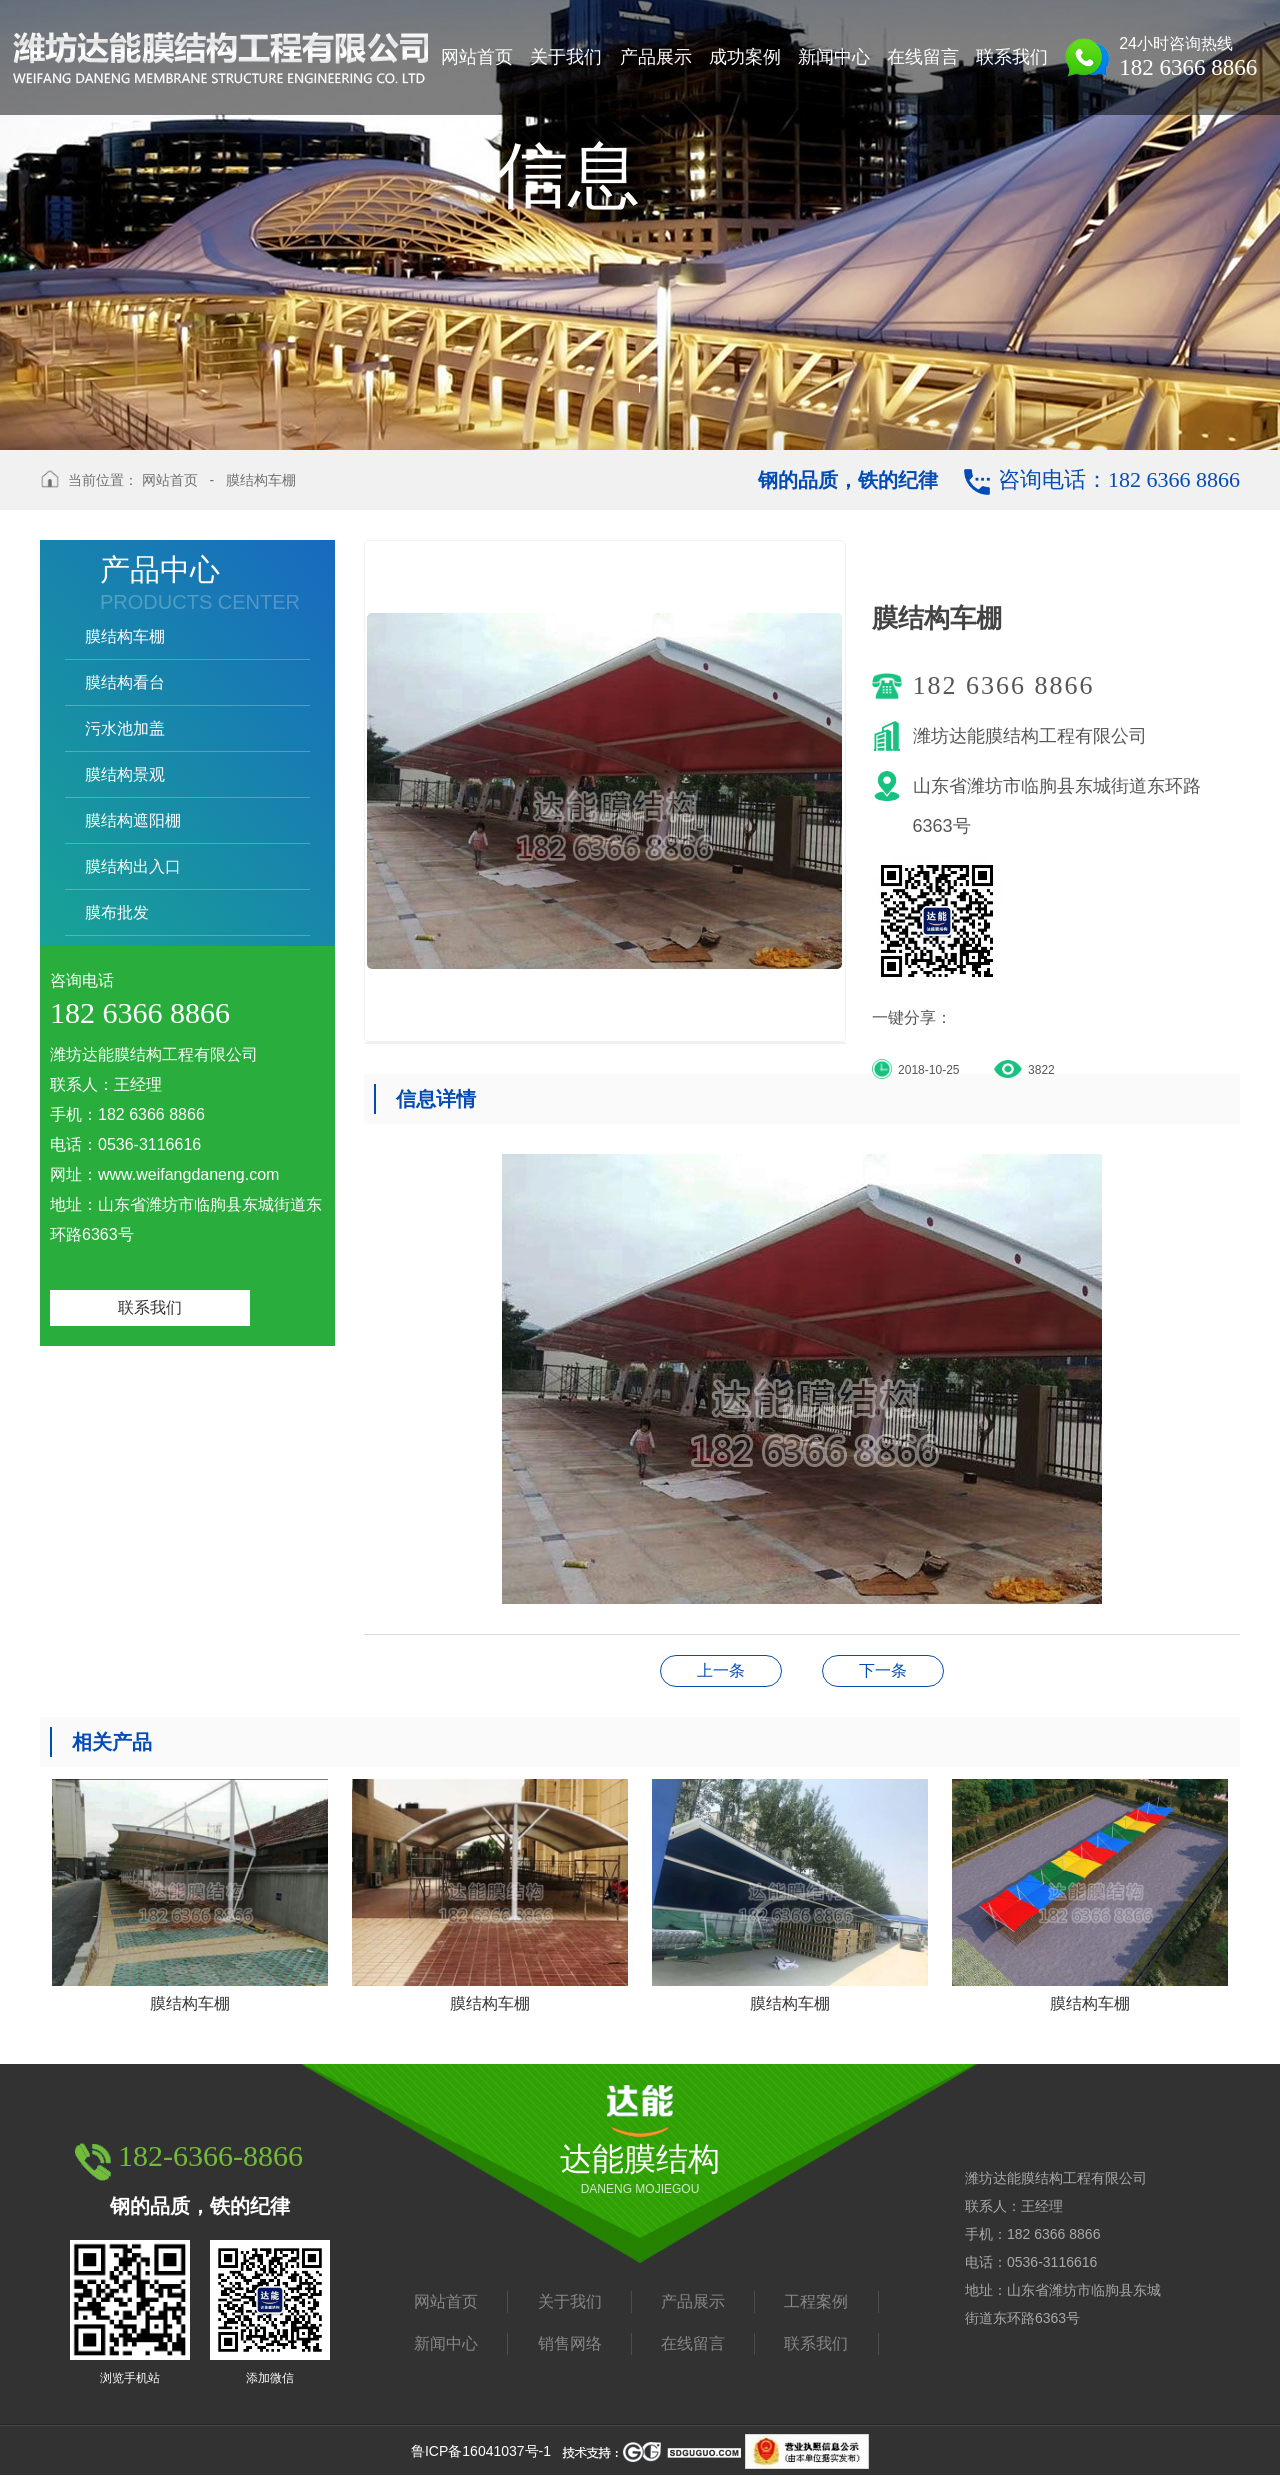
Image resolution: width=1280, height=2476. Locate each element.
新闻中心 (446, 2343)
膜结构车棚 (261, 480)
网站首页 (170, 480)
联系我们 (150, 1307)
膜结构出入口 (133, 866)
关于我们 (570, 2301)
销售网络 (570, 2343)
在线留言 (693, 2343)
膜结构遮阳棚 (133, 820)
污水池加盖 (125, 728)
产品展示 (693, 2301)
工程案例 (816, 2301)
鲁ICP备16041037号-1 (481, 2451)
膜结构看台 (125, 682)
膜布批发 (117, 912)
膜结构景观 (125, 774)
